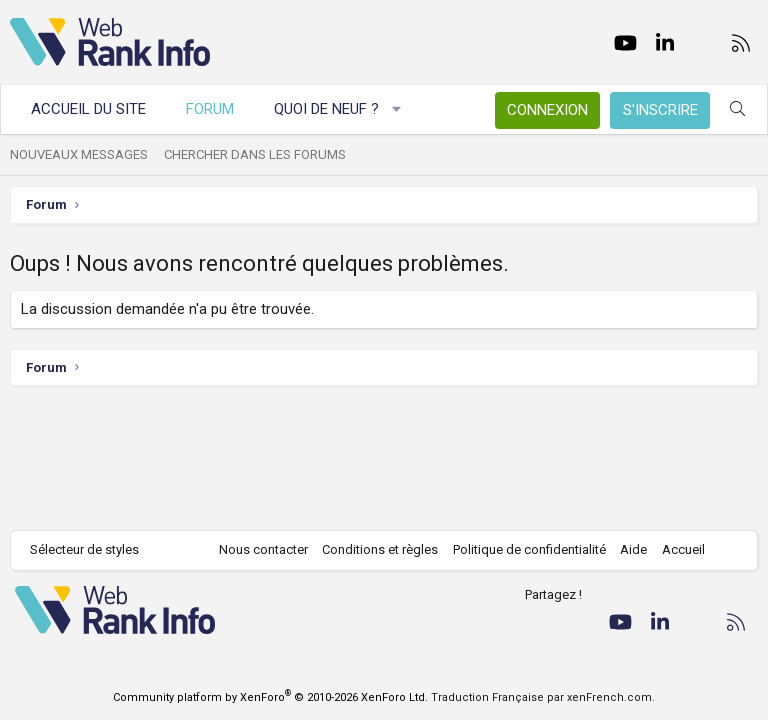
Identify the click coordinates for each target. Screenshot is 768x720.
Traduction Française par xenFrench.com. (543, 697)
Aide (633, 549)
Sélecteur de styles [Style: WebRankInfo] (84, 549)
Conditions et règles (380, 549)
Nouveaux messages (79, 154)
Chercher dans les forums (255, 154)
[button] (397, 109)
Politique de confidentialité (529, 549)
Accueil (683, 549)
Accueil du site (88, 109)
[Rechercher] (737, 109)
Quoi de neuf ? (326, 109)
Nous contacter (263, 549)
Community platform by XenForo (270, 697)
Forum (210, 109)
